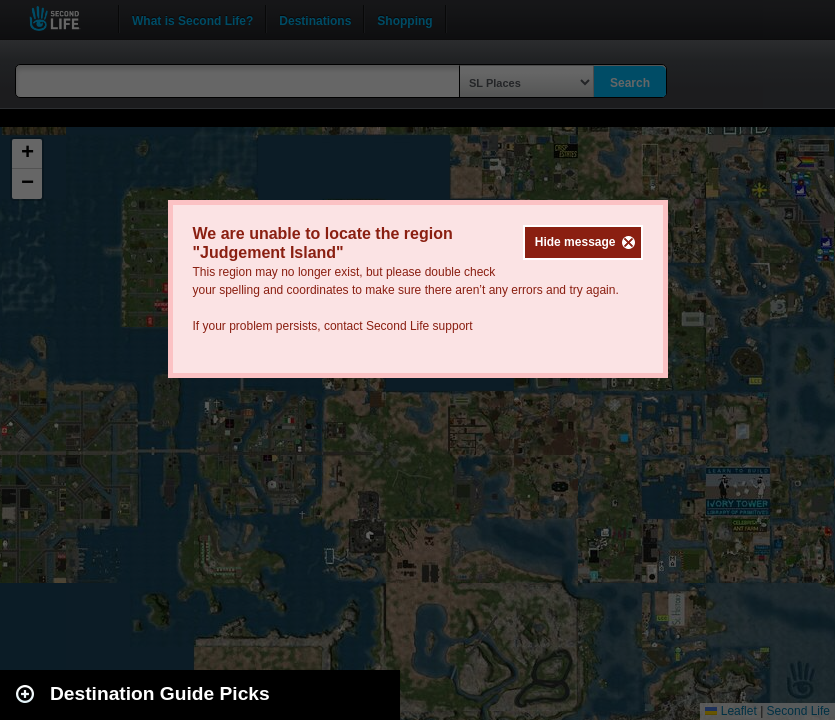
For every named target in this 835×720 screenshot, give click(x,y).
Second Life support (419, 326)
